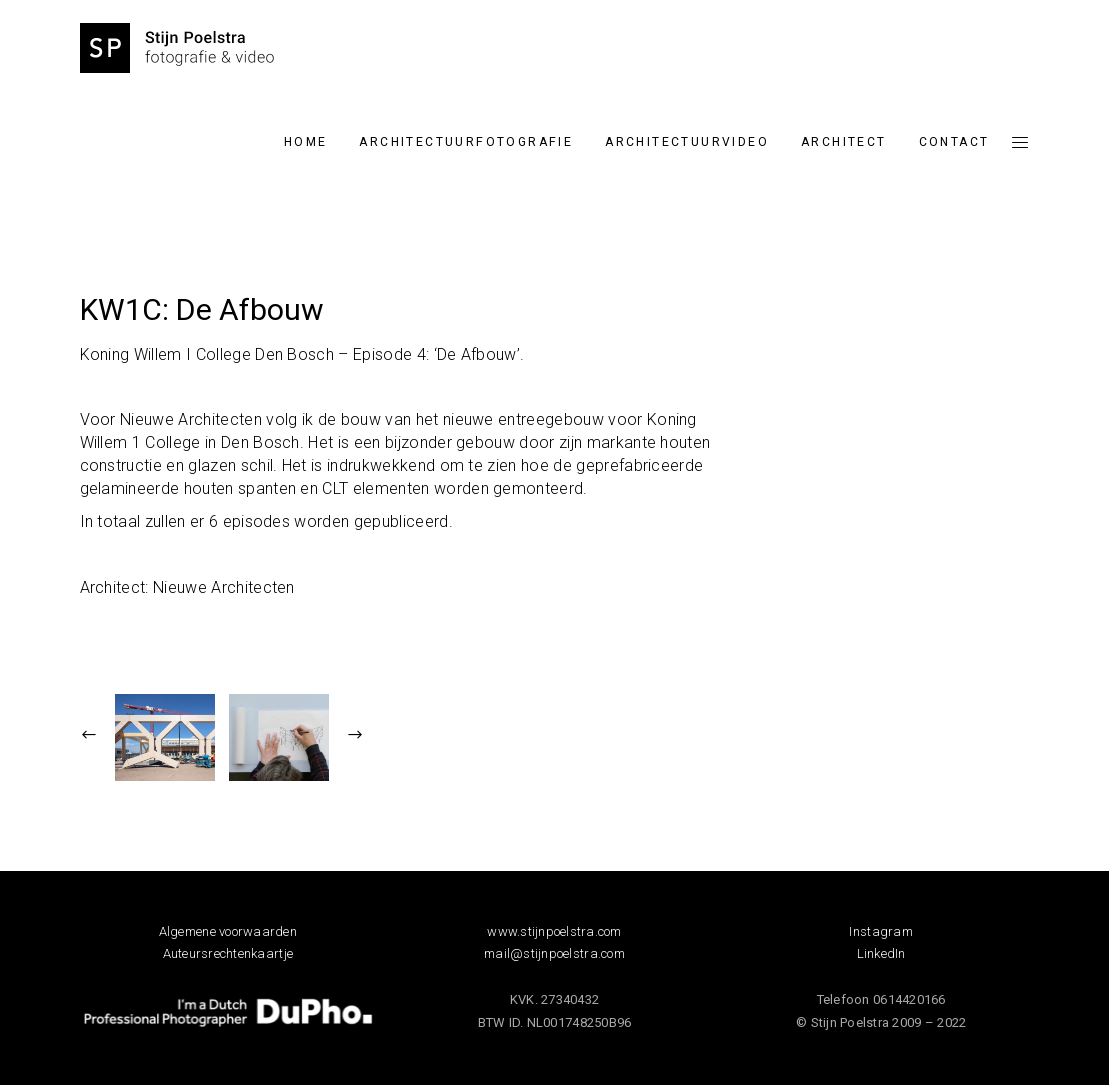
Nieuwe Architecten (224, 587)
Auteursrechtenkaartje (228, 953)
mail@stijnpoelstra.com (554, 953)
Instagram (880, 931)
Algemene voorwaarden (228, 931)
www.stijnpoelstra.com (554, 931)
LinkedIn (881, 953)
